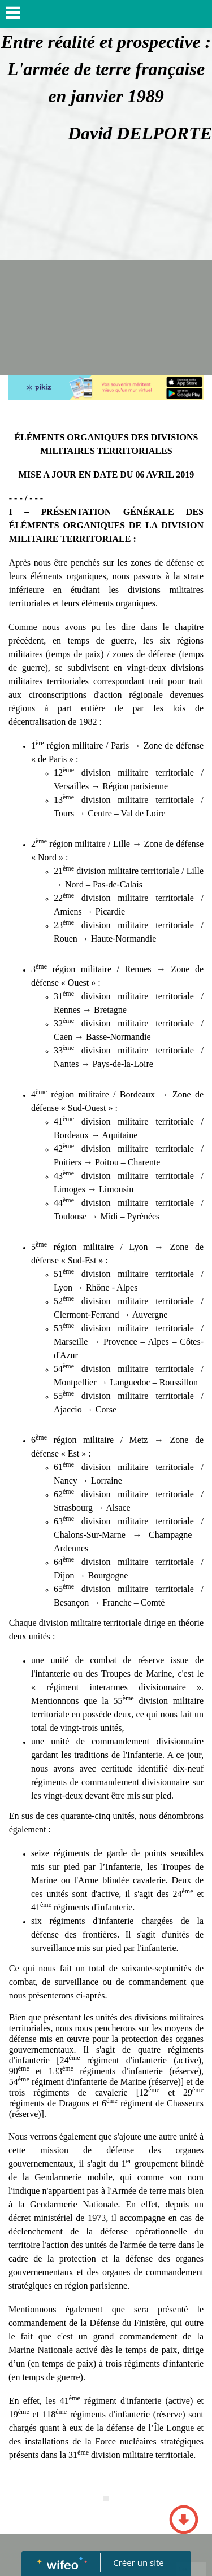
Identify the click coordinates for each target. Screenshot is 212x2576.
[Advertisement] (106, 264)
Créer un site (138, 2562)
